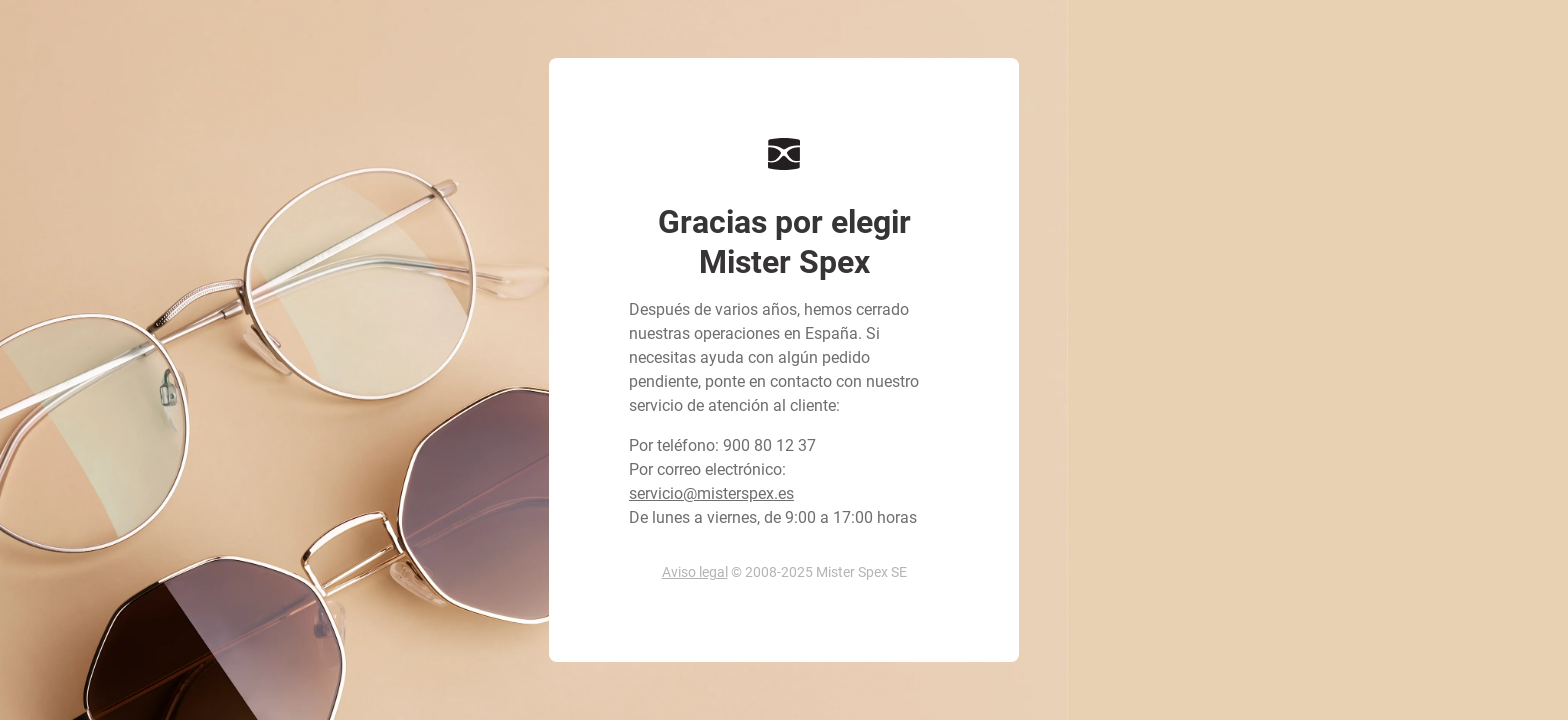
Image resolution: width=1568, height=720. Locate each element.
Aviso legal (695, 572)
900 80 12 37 (769, 445)
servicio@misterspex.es (711, 493)
